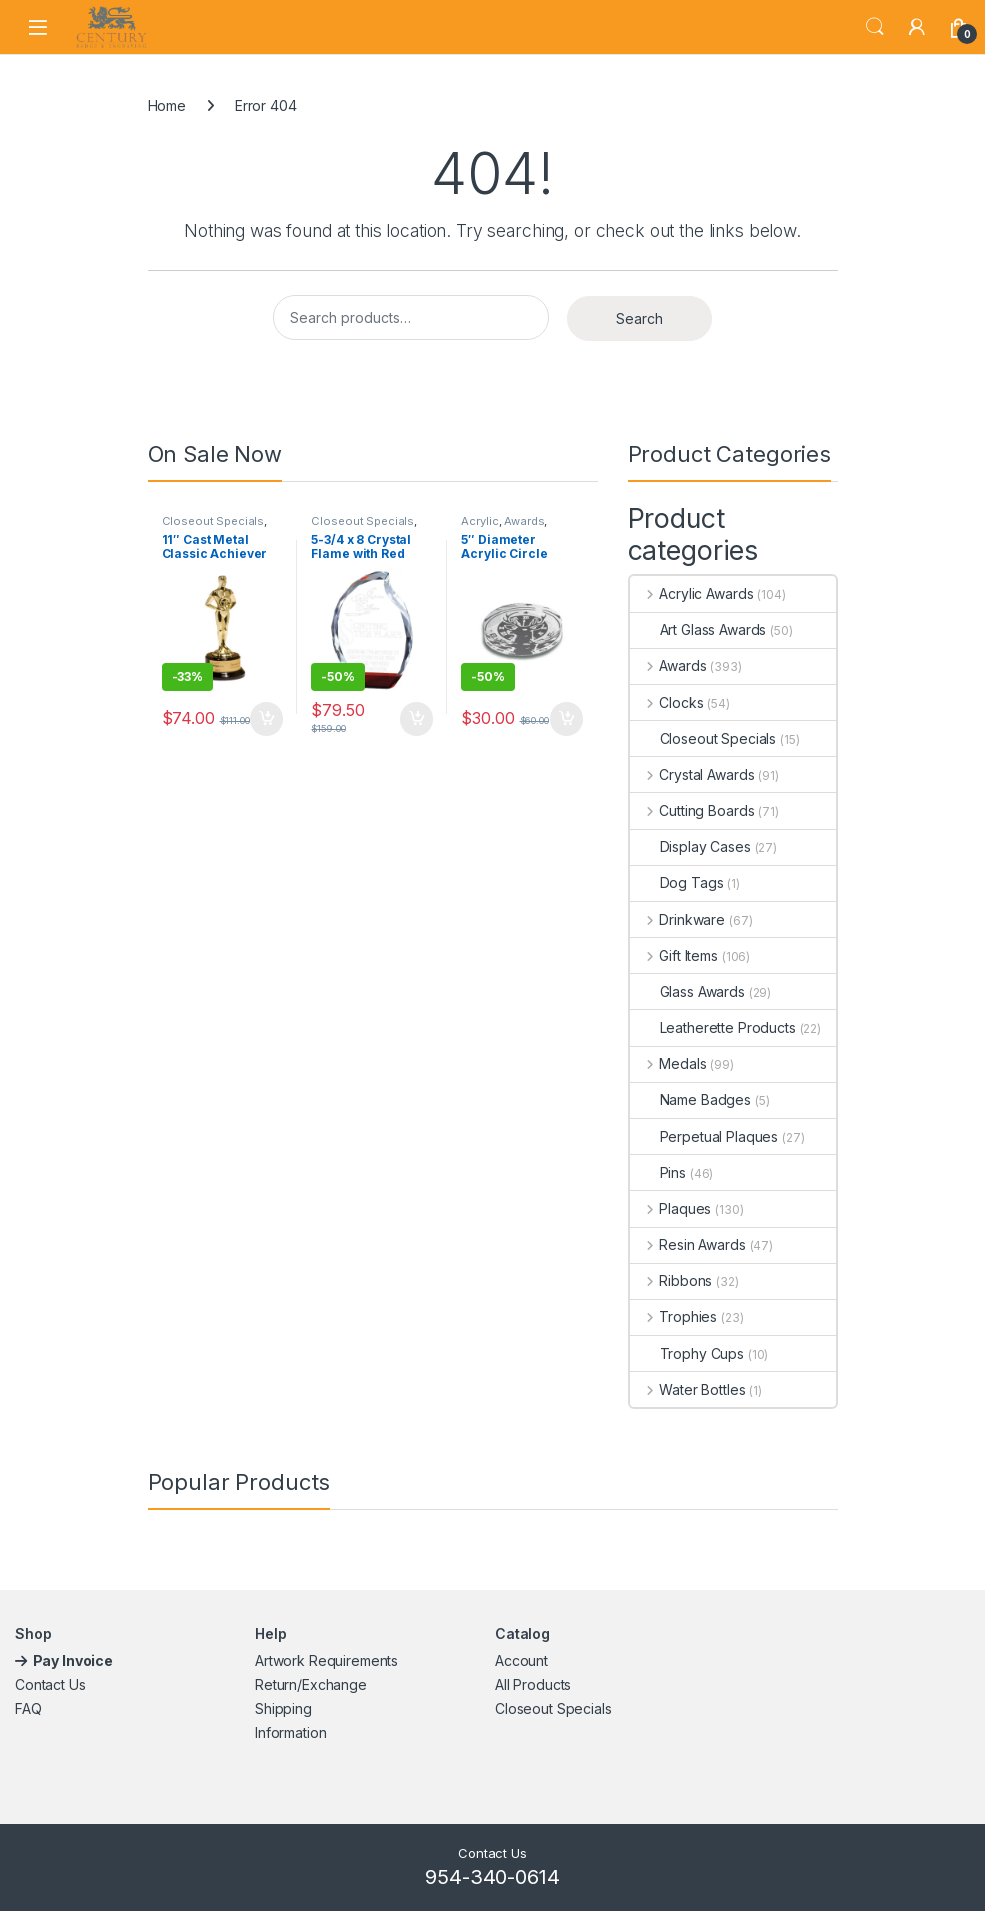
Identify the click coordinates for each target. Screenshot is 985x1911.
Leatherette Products (713, 1027)
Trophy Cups (687, 1353)
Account (521, 1660)
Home (167, 105)
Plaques (671, 1208)
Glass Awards (687, 991)
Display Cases (690, 846)
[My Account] (917, 27)
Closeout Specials (213, 521)
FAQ (28, 1708)
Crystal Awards (692, 774)
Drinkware (678, 919)
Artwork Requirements (326, 1660)
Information (290, 1732)
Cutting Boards (692, 810)
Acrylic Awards (692, 593)
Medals (668, 1063)
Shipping (283, 1708)
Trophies (674, 1316)
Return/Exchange (311, 1684)
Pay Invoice (74, 1660)
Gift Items (674, 955)
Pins (658, 1172)
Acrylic (479, 521)
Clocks (667, 702)
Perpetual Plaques (704, 1136)
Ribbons (671, 1280)
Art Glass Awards (698, 629)
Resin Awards (688, 1244)
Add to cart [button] (267, 719)
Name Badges (690, 1099)
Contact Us (50, 1684)
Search (875, 27)
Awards (524, 521)
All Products (533, 1684)
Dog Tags (677, 882)
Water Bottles (688, 1389)
